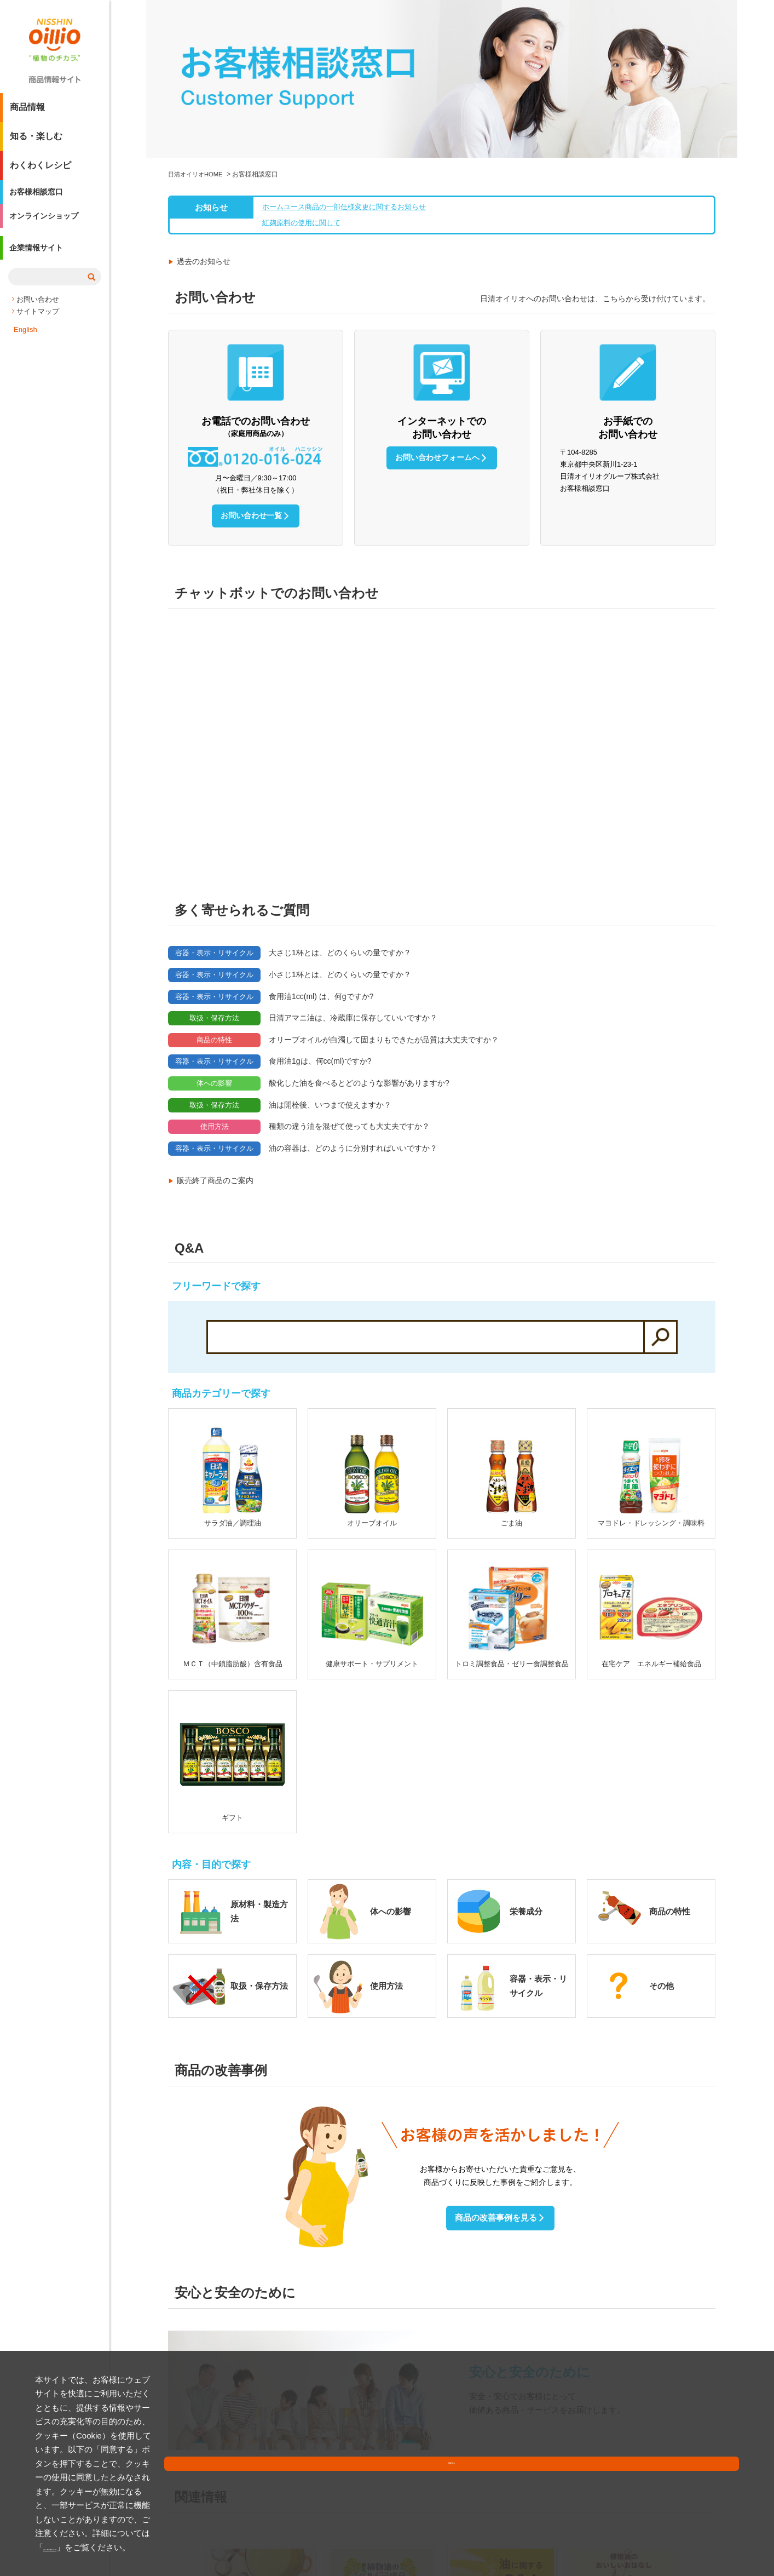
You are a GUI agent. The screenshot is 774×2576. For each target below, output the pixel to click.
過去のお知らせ (203, 115)
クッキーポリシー (174, 2547)
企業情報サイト (40, 265)
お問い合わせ (37, 315)
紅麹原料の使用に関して (299, 75)
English (25, 345)
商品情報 (27, 111)
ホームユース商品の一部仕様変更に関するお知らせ (345, 59)
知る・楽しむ (36, 140)
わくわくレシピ (40, 169)
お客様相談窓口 (40, 199)
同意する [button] (713, 2534)
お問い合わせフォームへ (436, 310)
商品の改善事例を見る (495, 2064)
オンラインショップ (49, 228)
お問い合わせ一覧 (250, 369)
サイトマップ (37, 327)
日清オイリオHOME (197, 26)
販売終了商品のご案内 (215, 1028)
